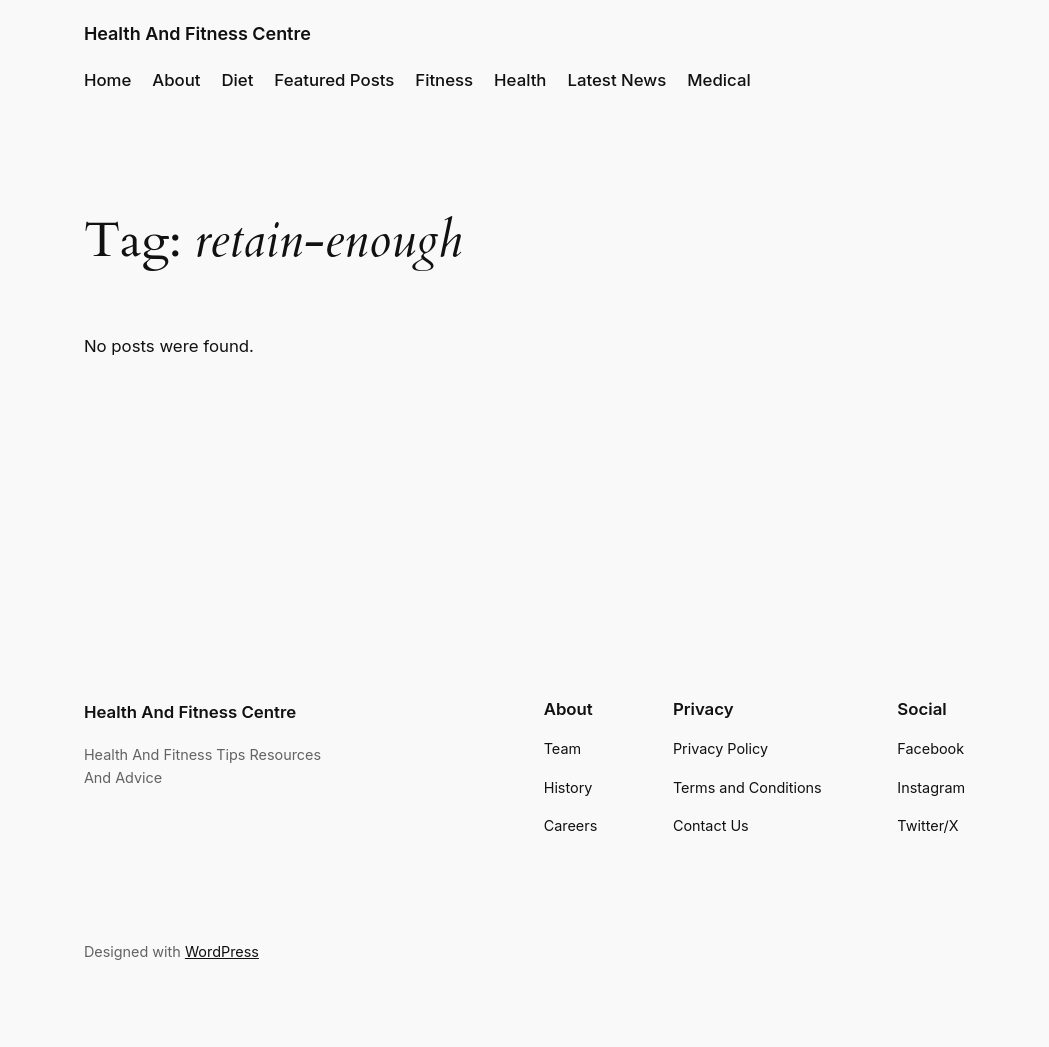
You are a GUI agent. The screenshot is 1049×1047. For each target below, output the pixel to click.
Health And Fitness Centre (197, 33)
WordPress (222, 951)
